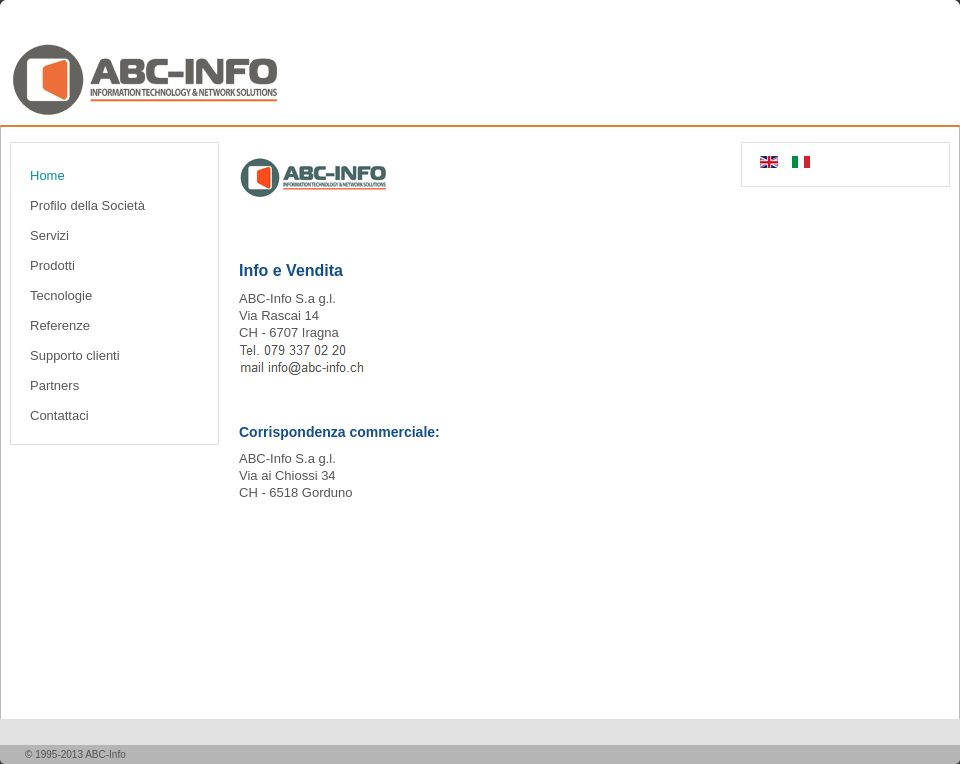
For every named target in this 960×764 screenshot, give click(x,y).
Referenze (60, 325)
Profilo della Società (87, 205)
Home (47, 175)
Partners (54, 385)
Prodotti (52, 265)
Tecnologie (61, 295)
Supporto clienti (75, 355)
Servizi (49, 235)
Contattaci (59, 415)
